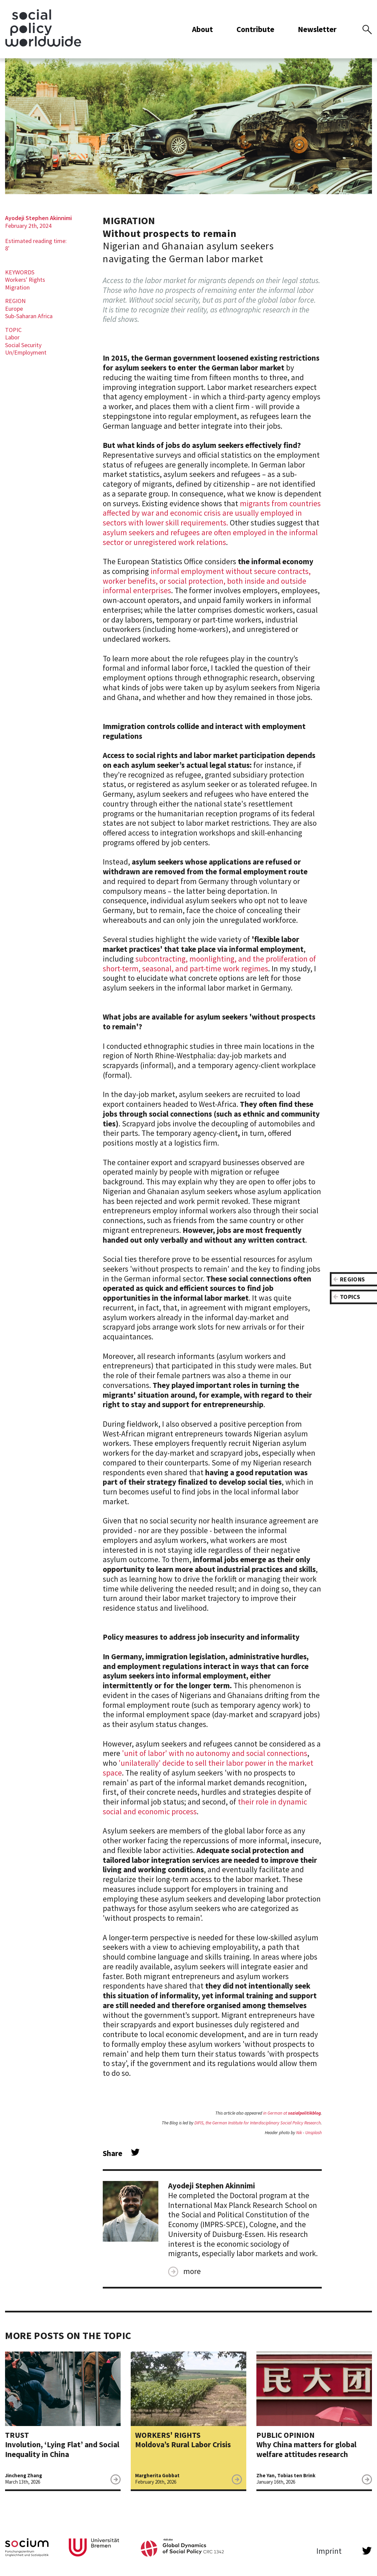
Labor (12, 343)
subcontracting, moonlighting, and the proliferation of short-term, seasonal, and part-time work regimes (209, 969)
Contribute (256, 32)
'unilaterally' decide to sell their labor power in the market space (208, 1774)
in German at (292, 2119)
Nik (299, 2138)
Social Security (23, 351)
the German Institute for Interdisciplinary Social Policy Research (263, 2128)
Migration (17, 293)
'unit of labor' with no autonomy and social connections (214, 1759)
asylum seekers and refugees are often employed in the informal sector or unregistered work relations (210, 543)
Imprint (329, 2557)
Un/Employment (25, 358)
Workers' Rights (25, 286)
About (202, 32)
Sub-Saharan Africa (29, 322)
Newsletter (317, 32)
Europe (14, 314)
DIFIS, (200, 2128)
